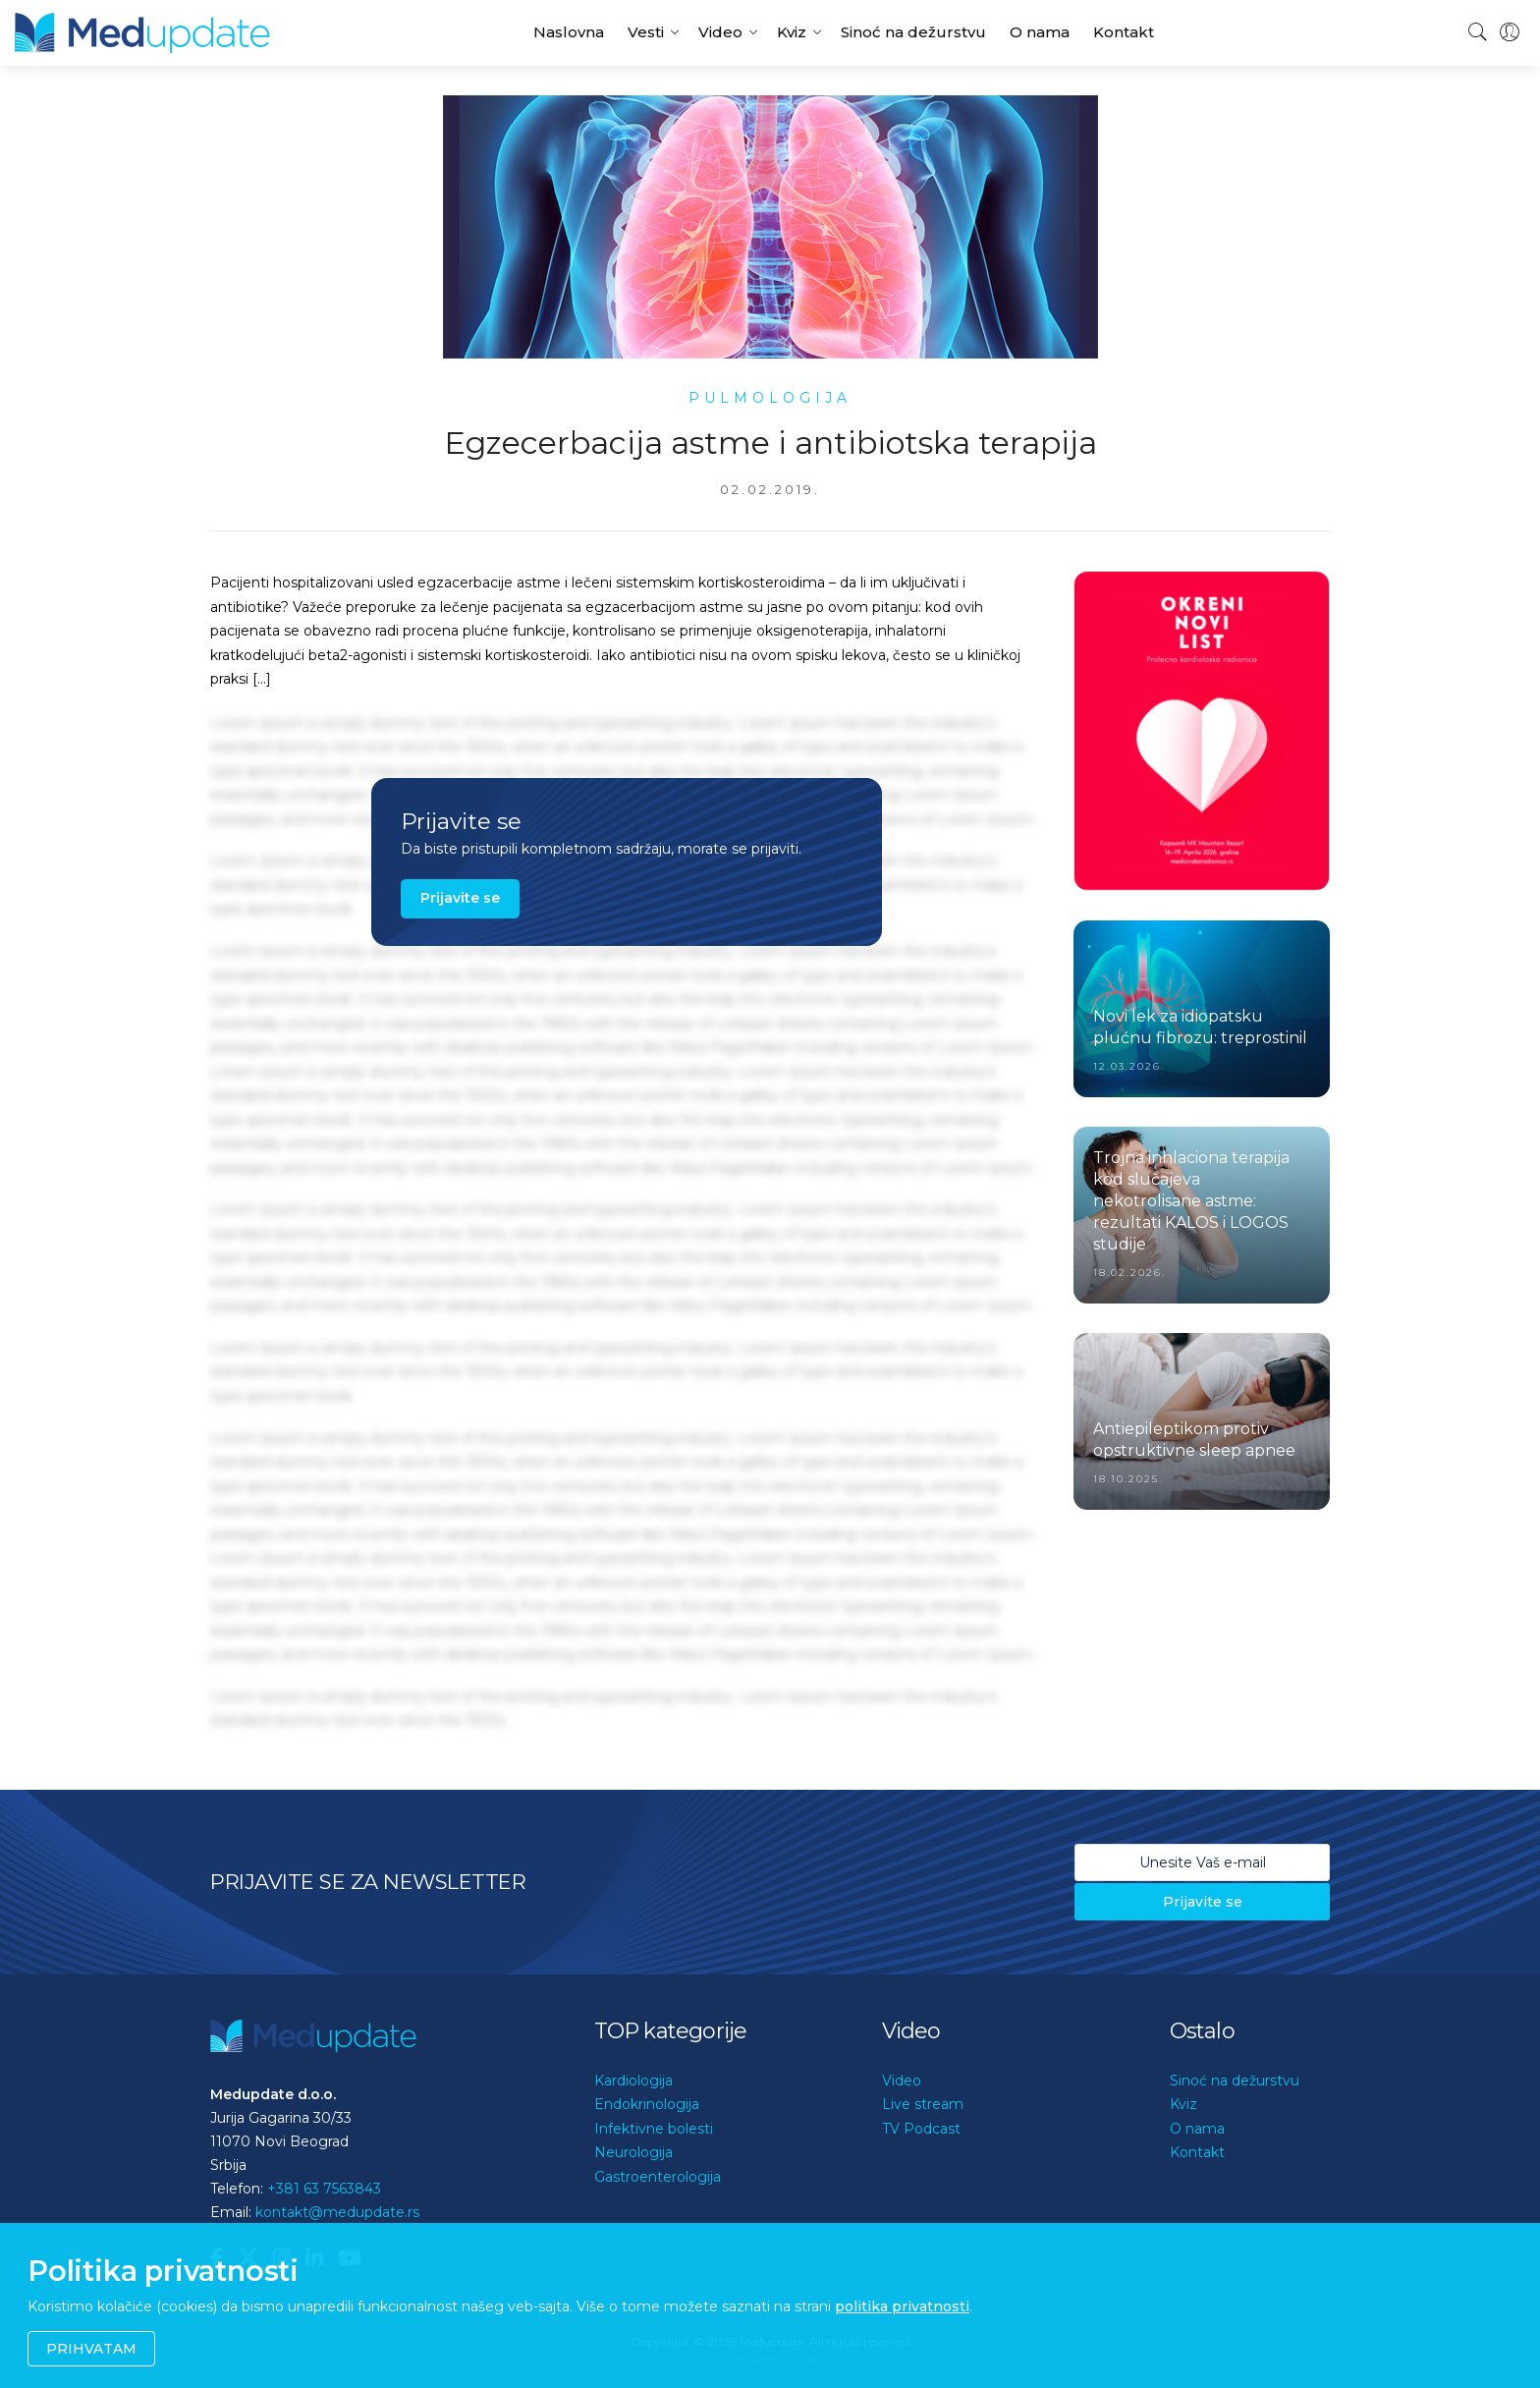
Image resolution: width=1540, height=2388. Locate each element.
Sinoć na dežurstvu (913, 32)
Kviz (791, 32)
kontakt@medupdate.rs (337, 2212)
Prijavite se (460, 898)
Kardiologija (633, 2080)
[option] (1201, 731)
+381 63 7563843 (324, 2188)
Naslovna (568, 32)
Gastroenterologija (657, 2177)
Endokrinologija (646, 2104)
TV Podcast (921, 2129)
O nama (1040, 32)
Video (720, 32)
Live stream (922, 2104)
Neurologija (633, 2152)
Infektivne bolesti (653, 2129)
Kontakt (1123, 32)
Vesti (646, 32)
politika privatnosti (902, 2306)
